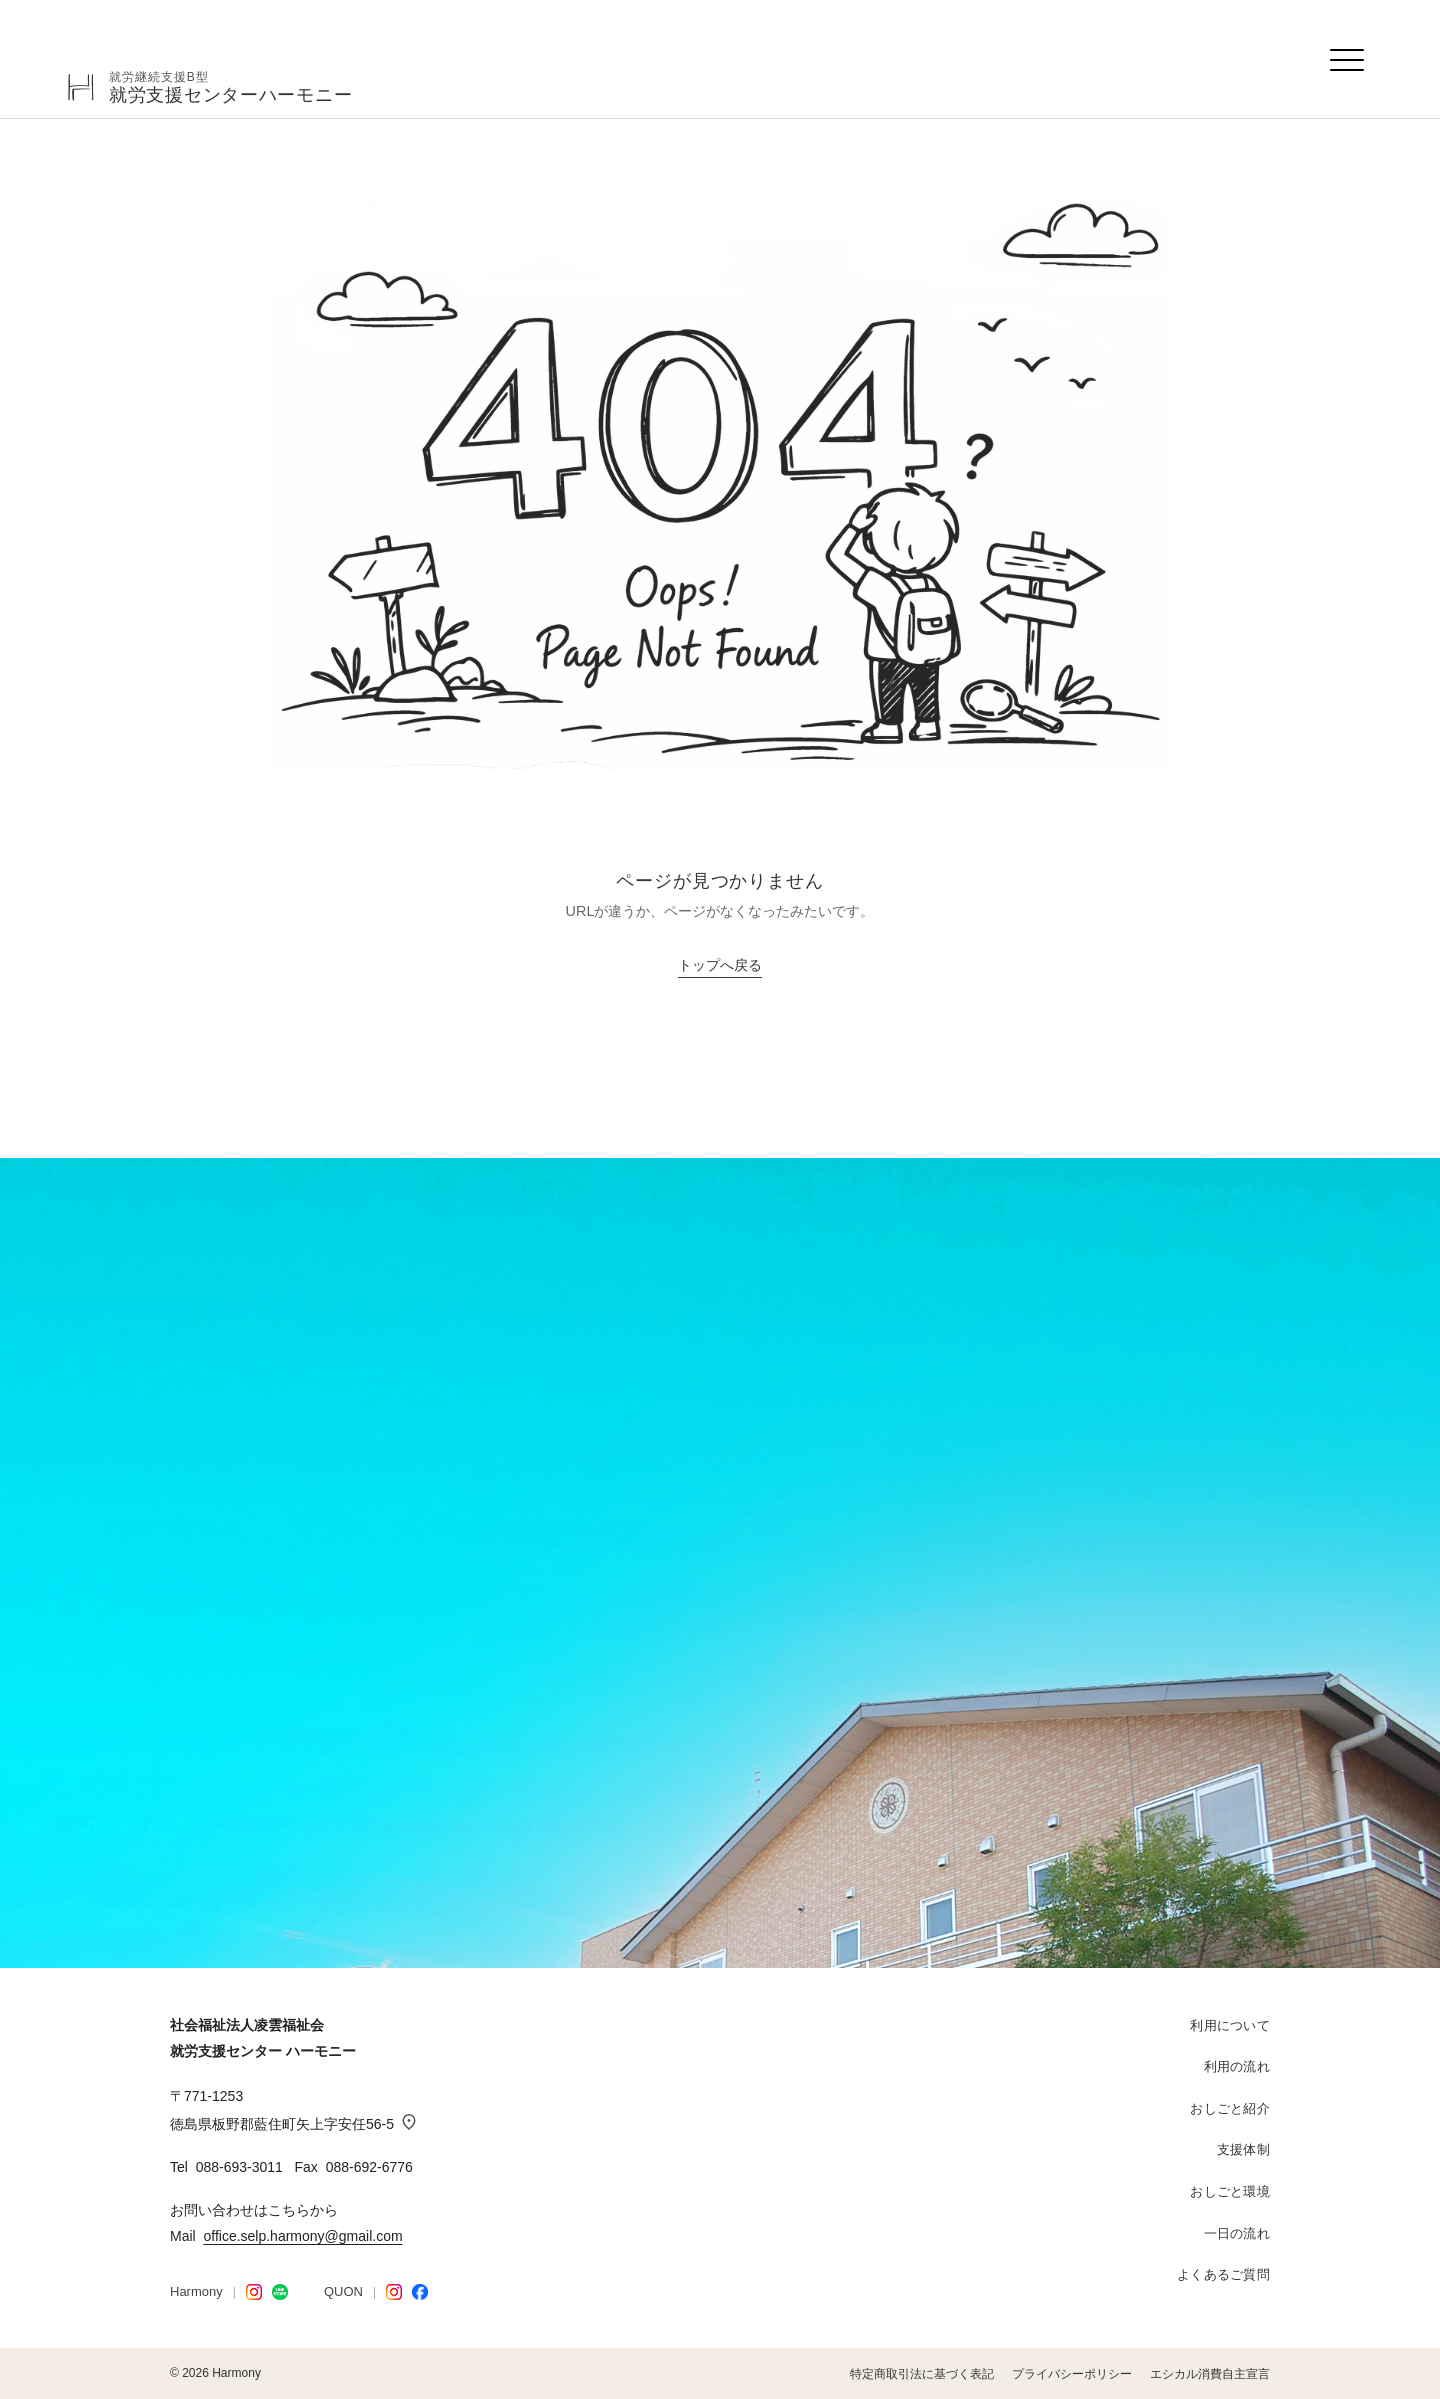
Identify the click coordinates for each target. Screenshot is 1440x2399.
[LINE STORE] (280, 2292)
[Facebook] (420, 2292)
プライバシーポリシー (1072, 2374)
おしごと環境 (1230, 2191)
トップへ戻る (720, 965)
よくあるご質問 (1223, 2274)
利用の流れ (1237, 2066)
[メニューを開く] (1348, 60)
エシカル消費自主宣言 (1210, 2374)
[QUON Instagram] (394, 2292)
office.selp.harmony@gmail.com (302, 2236)
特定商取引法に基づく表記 (922, 2374)
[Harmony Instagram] (254, 2292)
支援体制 (1243, 2149)
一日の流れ (1237, 2233)
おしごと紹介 (1230, 2108)
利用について (1230, 2025)
